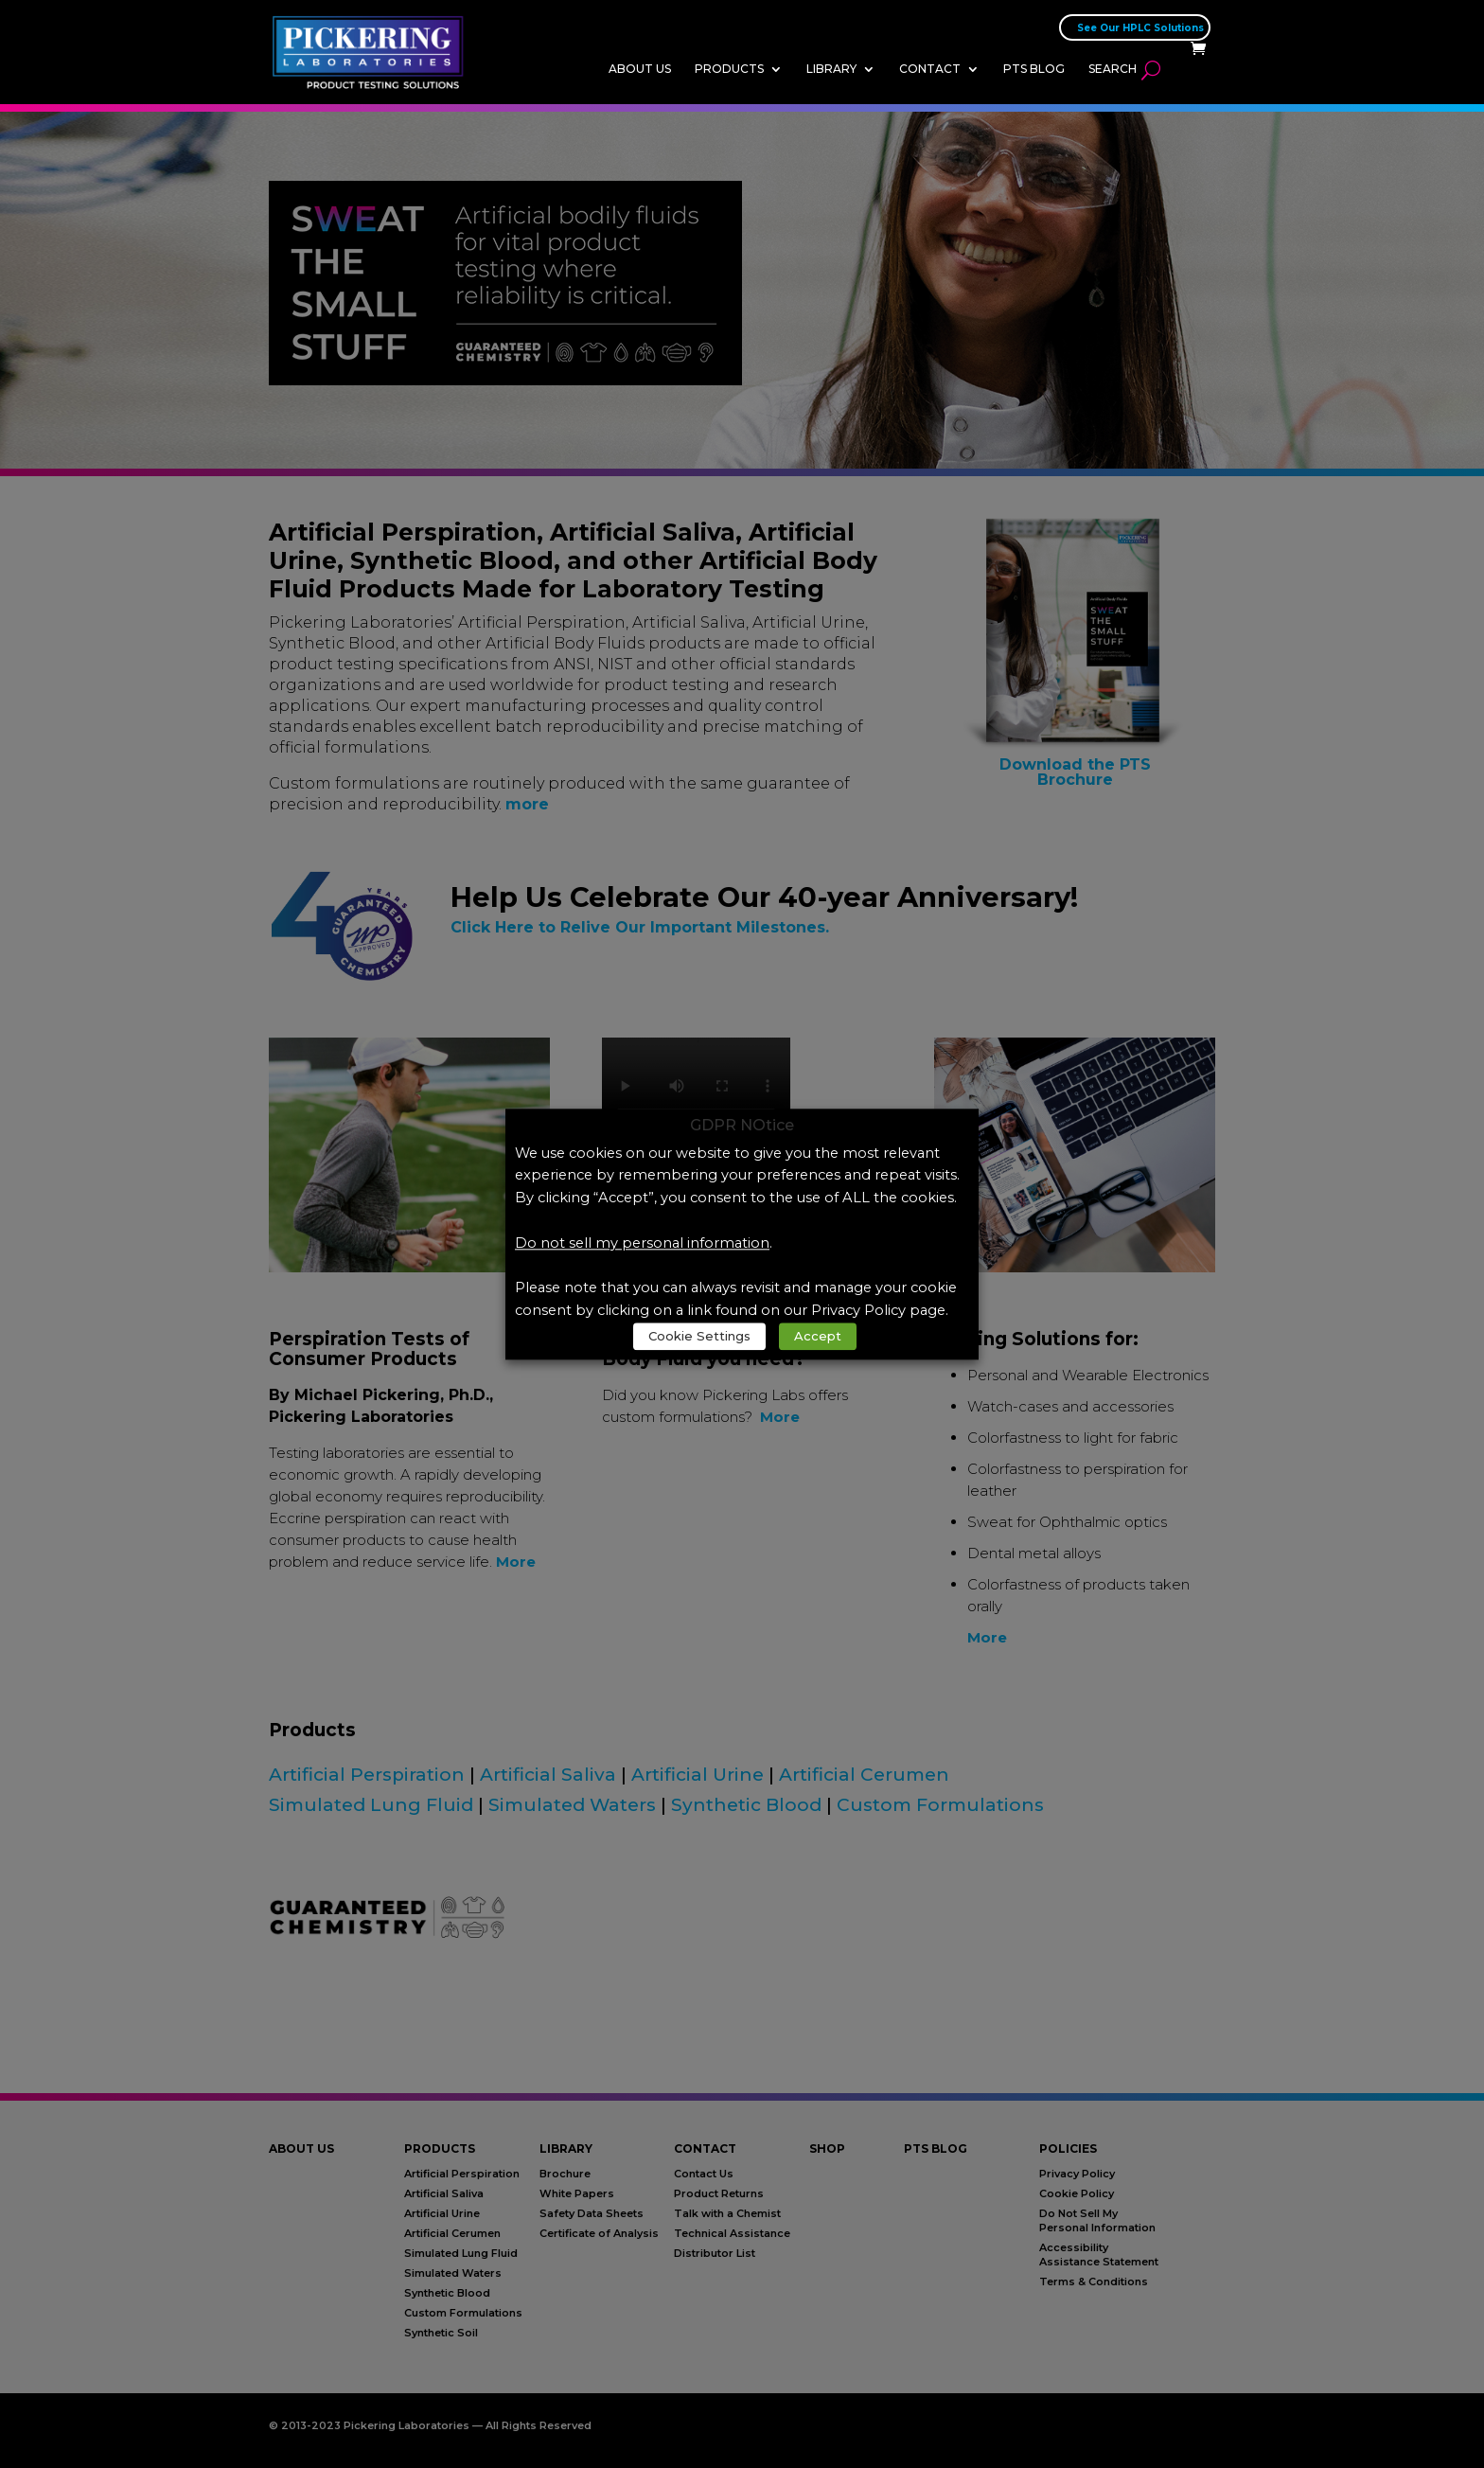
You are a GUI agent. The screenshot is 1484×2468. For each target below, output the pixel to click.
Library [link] (831, 69)
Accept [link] (817, 1335)
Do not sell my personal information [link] (642, 1243)
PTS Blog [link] (1034, 69)
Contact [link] (930, 69)
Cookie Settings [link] (699, 1335)
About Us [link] (640, 69)
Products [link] (729, 69)
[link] (373, 51)
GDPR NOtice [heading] (742, 1126)
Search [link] (1112, 69)
